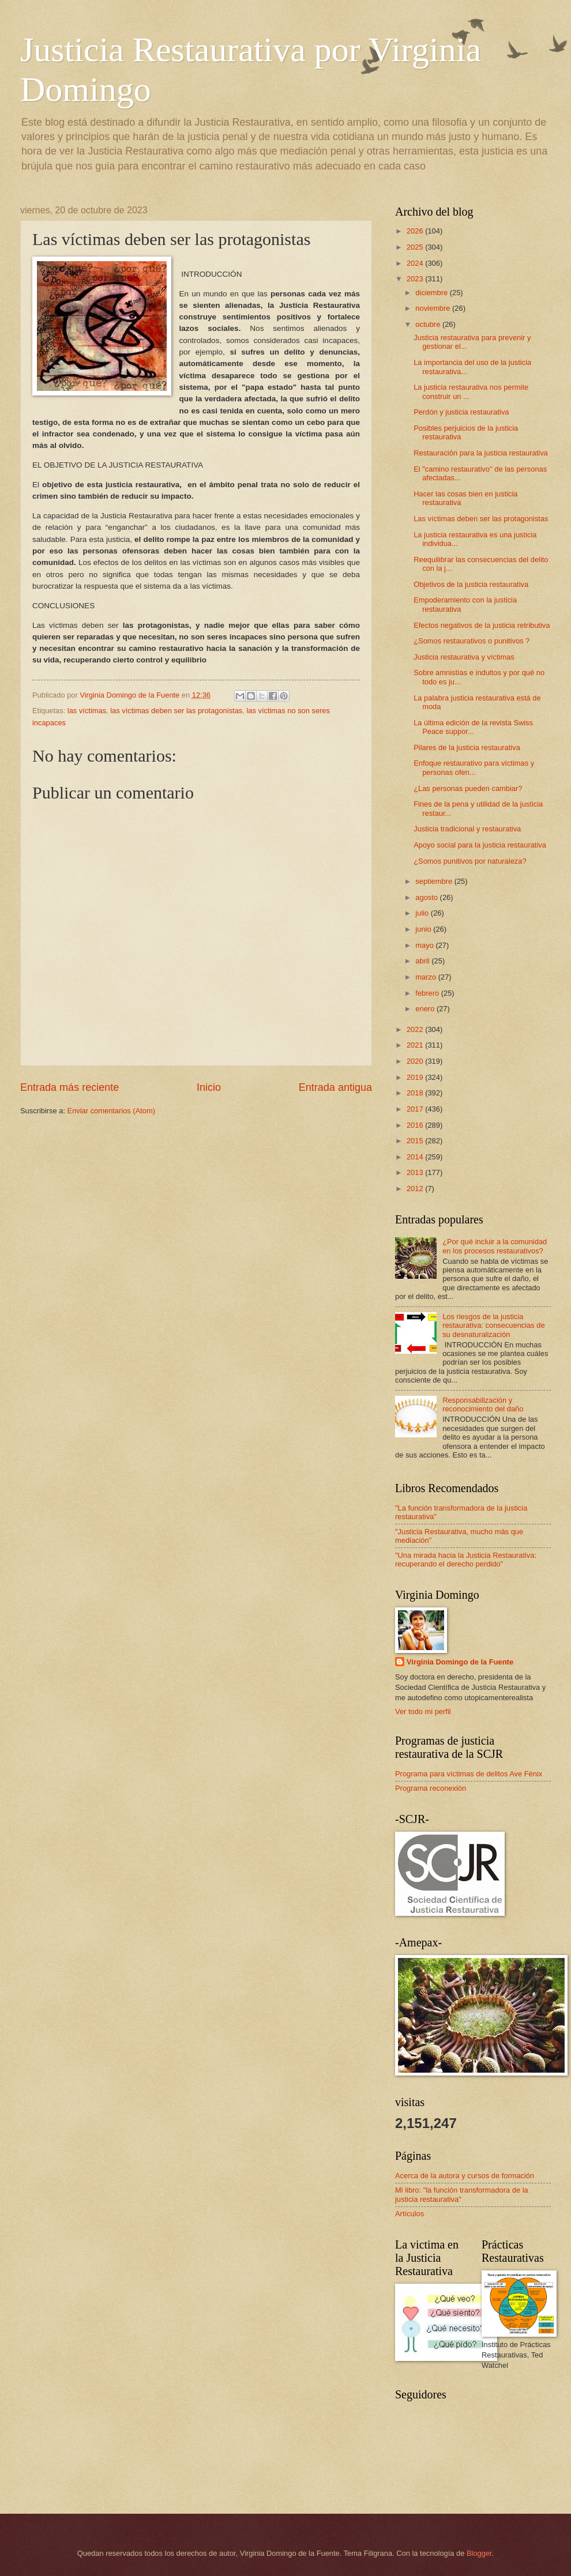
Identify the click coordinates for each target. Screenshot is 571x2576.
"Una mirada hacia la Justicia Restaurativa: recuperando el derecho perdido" (465, 1559)
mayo (425, 945)
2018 (416, 1093)
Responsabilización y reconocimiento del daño (482, 1404)
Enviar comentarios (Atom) (111, 1110)
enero (426, 1008)
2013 (416, 1172)
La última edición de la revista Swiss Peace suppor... (473, 727)
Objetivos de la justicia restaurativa (471, 584)
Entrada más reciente (69, 1087)
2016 (416, 1125)
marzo (426, 977)
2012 (416, 1188)
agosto (427, 897)
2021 (416, 1045)
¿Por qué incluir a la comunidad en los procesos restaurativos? (494, 1246)
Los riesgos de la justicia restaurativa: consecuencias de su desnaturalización (493, 1325)
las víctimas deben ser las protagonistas (176, 710)
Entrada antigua (335, 1087)
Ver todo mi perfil (423, 1711)
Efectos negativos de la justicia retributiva (482, 625)
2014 (416, 1157)
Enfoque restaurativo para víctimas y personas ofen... (474, 767)
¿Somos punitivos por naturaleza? (470, 861)
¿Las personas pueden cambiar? (468, 788)
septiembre (434, 881)
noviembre (433, 308)
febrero (428, 993)
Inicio (209, 1087)
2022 (416, 1029)
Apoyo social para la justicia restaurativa (480, 845)
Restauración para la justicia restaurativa (481, 453)
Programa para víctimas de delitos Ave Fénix (468, 1773)
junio (424, 929)
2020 (416, 1061)
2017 (416, 1109)
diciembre (432, 292)
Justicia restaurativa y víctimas (464, 657)
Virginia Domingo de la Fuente (460, 1662)
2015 (416, 1140)
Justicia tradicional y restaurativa (467, 828)
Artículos (409, 2213)
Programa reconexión (430, 1788)
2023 (416, 278)
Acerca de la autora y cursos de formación (464, 2175)
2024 (416, 263)
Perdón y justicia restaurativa (461, 412)
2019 (416, 1077)
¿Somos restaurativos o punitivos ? (471, 641)
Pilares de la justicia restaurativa (467, 747)
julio (422, 913)
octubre (428, 324)
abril (423, 960)
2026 (416, 231)
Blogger (479, 2553)
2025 (416, 247)
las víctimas (86, 710)
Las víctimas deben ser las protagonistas (481, 518)
